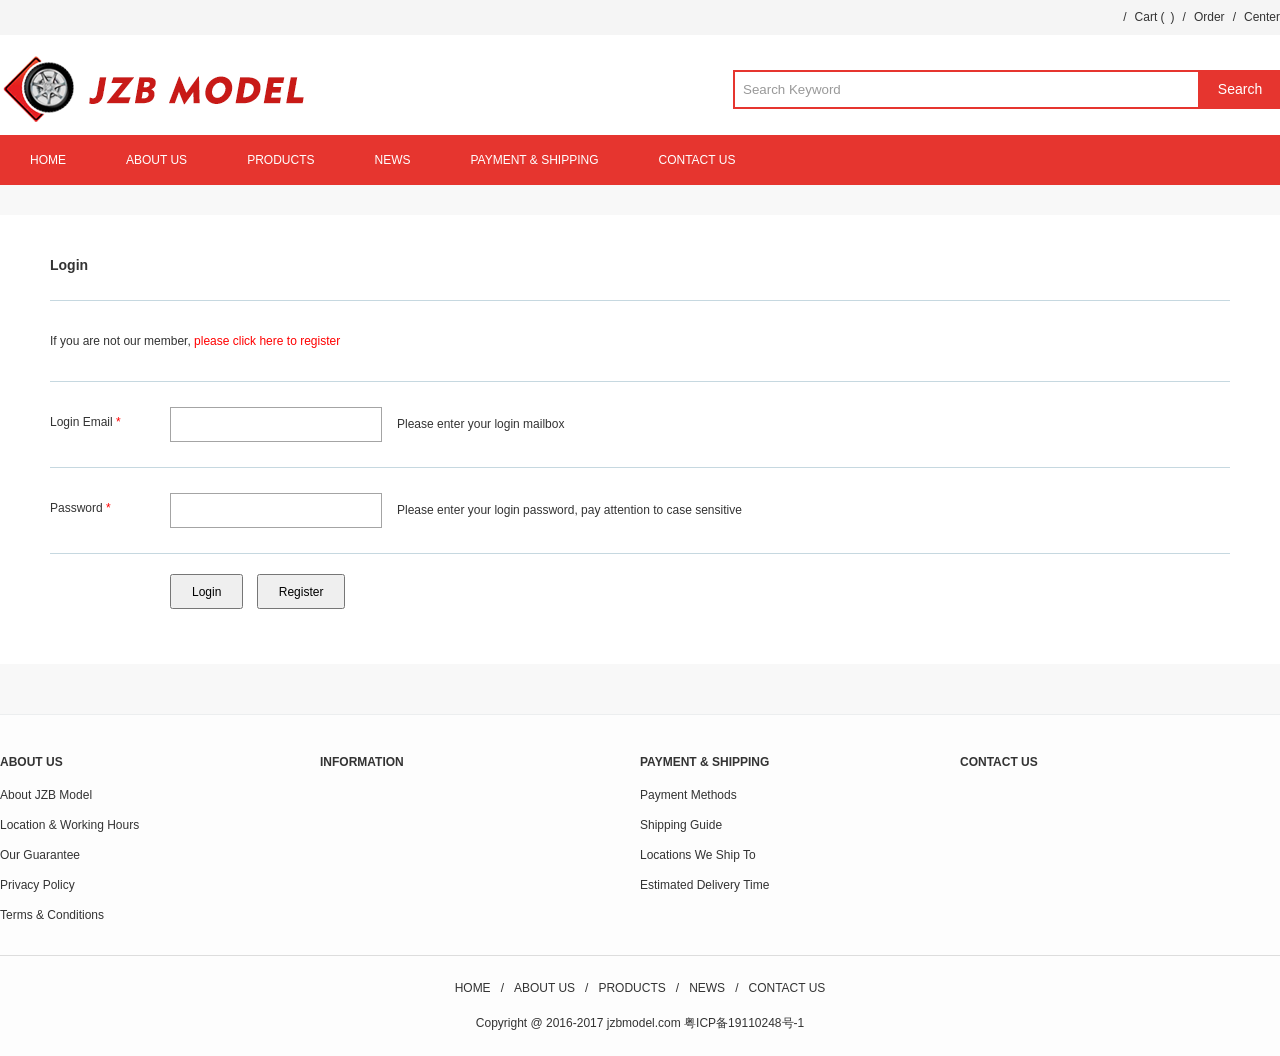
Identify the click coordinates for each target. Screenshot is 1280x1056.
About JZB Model (46, 795)
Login (69, 265)
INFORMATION (362, 762)
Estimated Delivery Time (704, 885)
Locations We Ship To (698, 855)
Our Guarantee (40, 855)
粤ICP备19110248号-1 (744, 1023)
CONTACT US (697, 160)
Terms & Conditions (52, 915)
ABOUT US (156, 160)
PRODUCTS (280, 160)
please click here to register (267, 341)
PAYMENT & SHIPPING (534, 160)
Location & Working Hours (69, 825)
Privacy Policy (37, 885)
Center (1262, 17)
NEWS (392, 160)
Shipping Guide (681, 825)
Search (1240, 89)
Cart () (1155, 17)
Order (1209, 17)
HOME (48, 160)
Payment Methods (688, 795)
